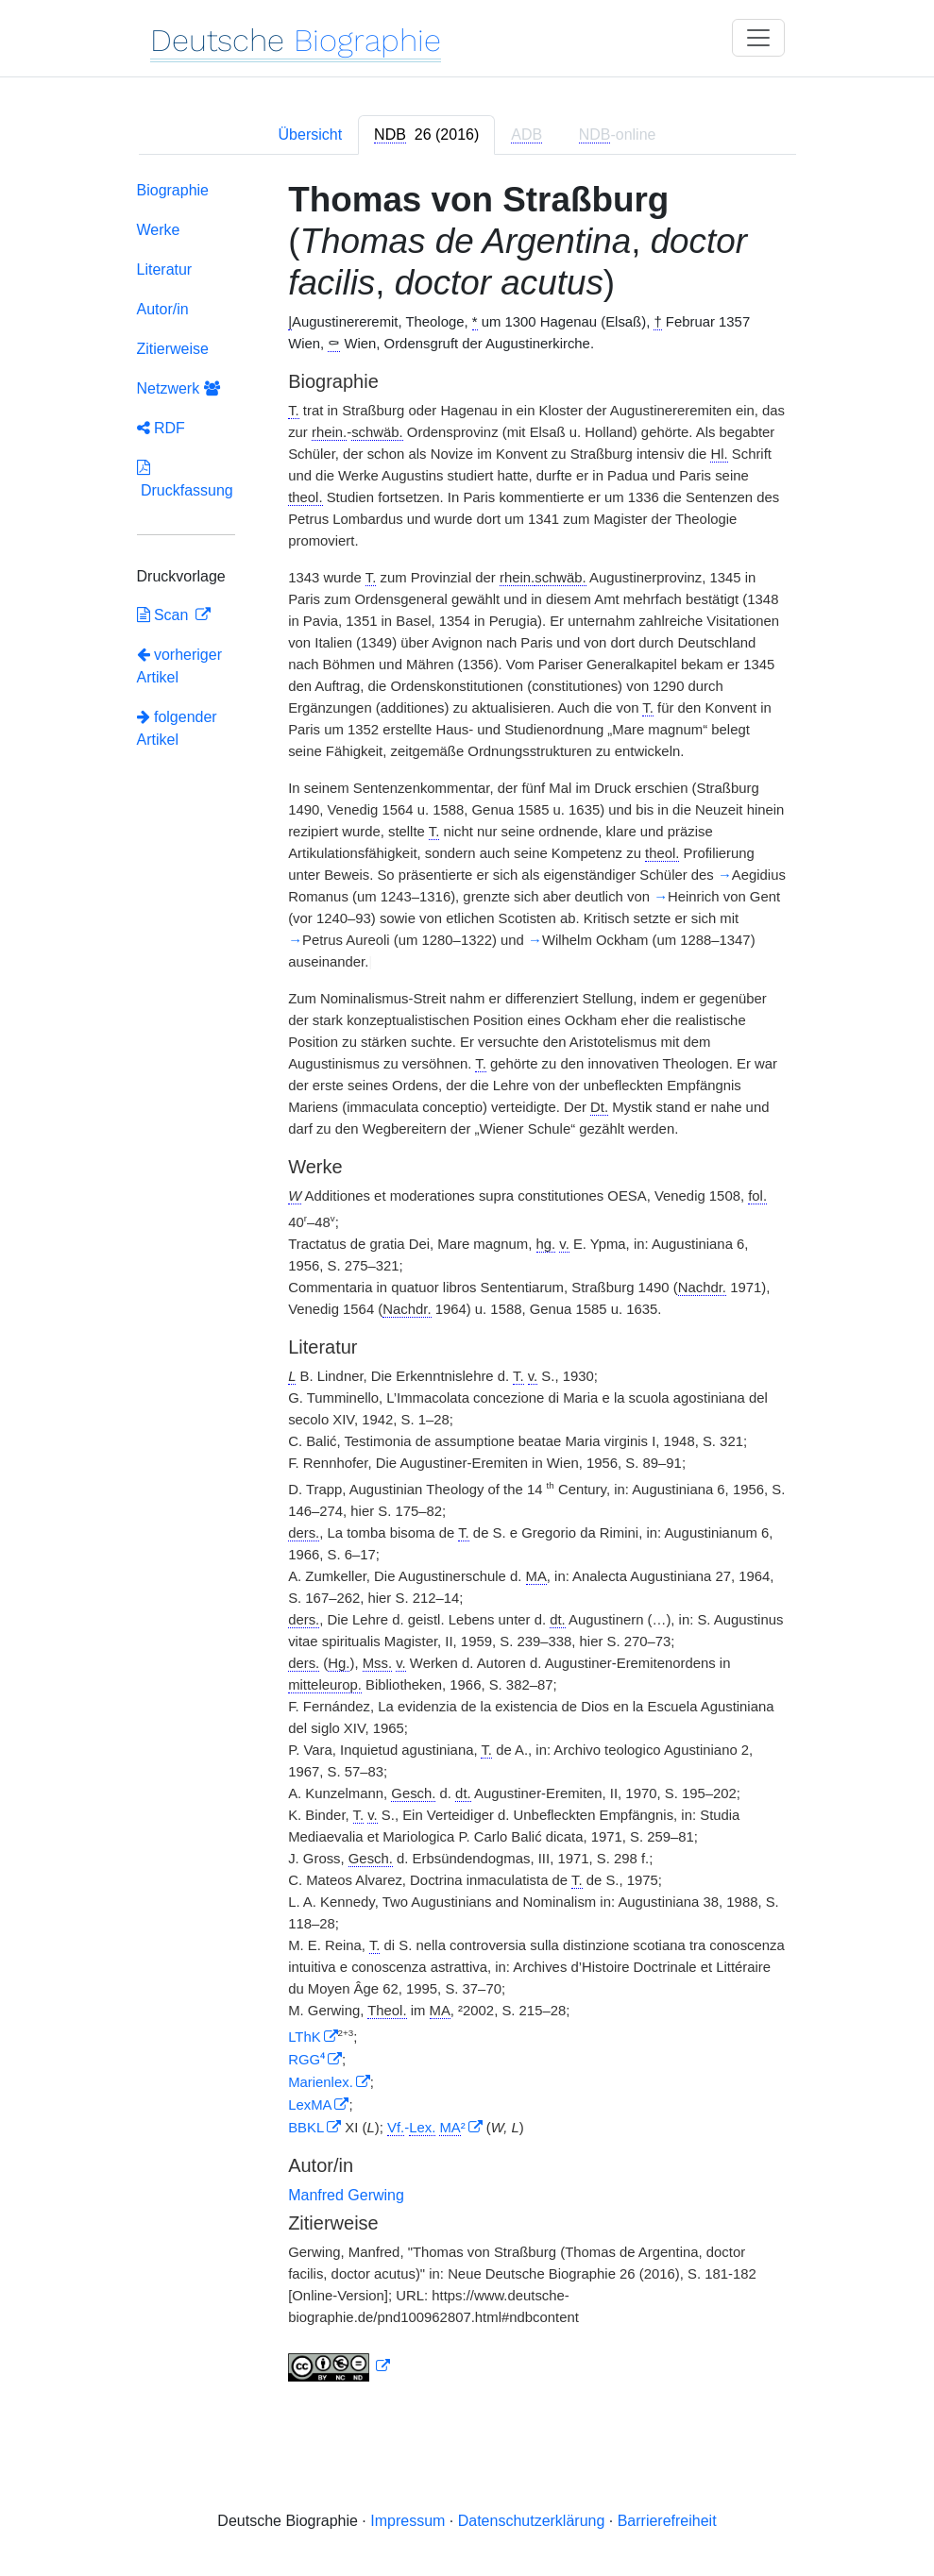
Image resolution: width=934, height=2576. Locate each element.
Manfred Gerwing (346, 2195)
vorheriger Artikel (179, 666)
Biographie (173, 190)
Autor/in (163, 309)
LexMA (309, 2105)
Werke (158, 230)
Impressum (407, 2521)
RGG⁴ (306, 2059)
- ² (426, 2127)
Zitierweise (173, 349)
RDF (161, 428)
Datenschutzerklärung (531, 2521)
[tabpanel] (467, 1285)
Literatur (165, 269)
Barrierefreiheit (667, 2521)
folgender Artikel (177, 728)
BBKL (306, 2127)
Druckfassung (185, 479)
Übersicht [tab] (311, 134)
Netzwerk (178, 388)
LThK (304, 2037)
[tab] (426, 135)
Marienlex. (320, 2082)
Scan (165, 615)
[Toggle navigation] (758, 38)
